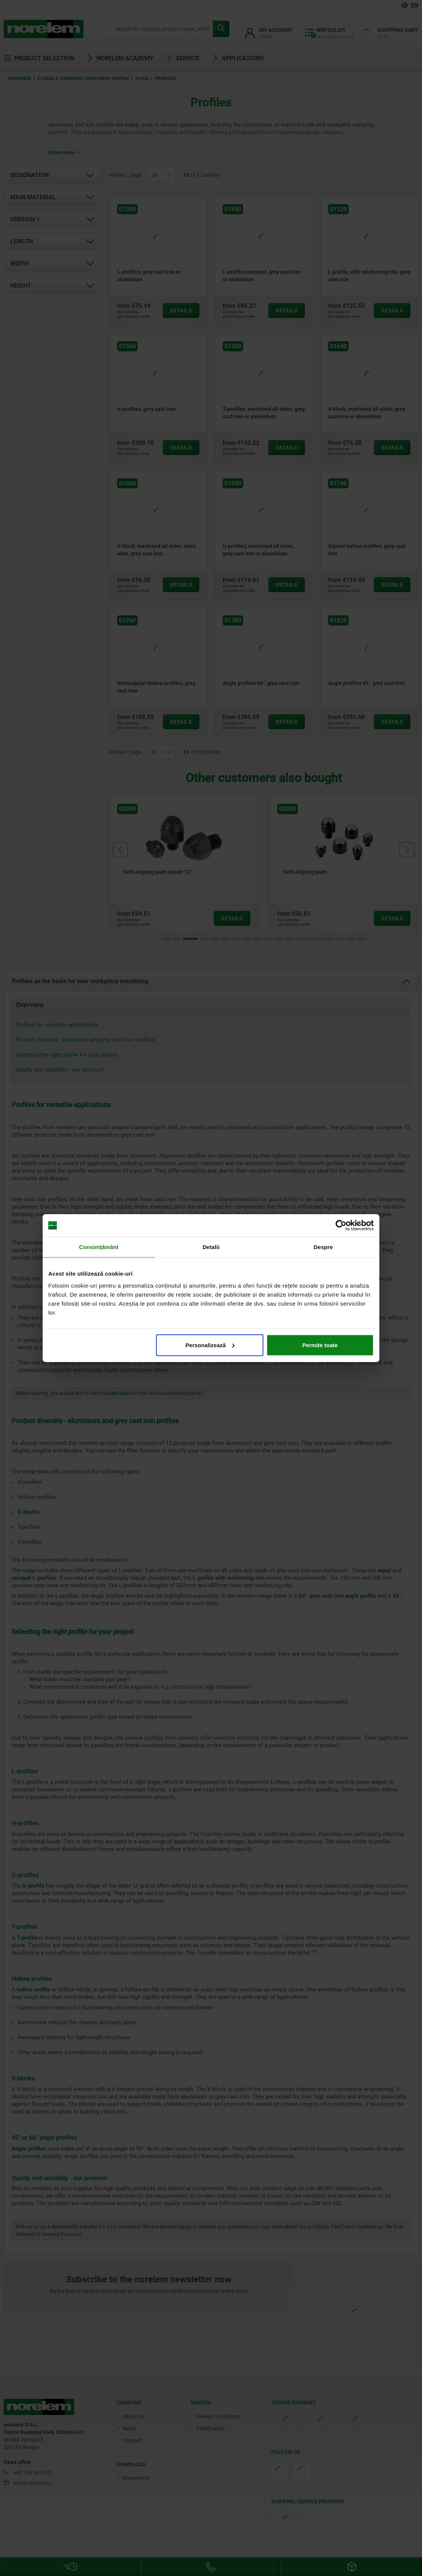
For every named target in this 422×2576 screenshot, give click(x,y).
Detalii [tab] (211, 1247)
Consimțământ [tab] (98, 1247)
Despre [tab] (323, 1247)
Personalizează (210, 1345)
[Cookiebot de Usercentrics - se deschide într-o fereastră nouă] (341, 1225)
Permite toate (320, 1345)
